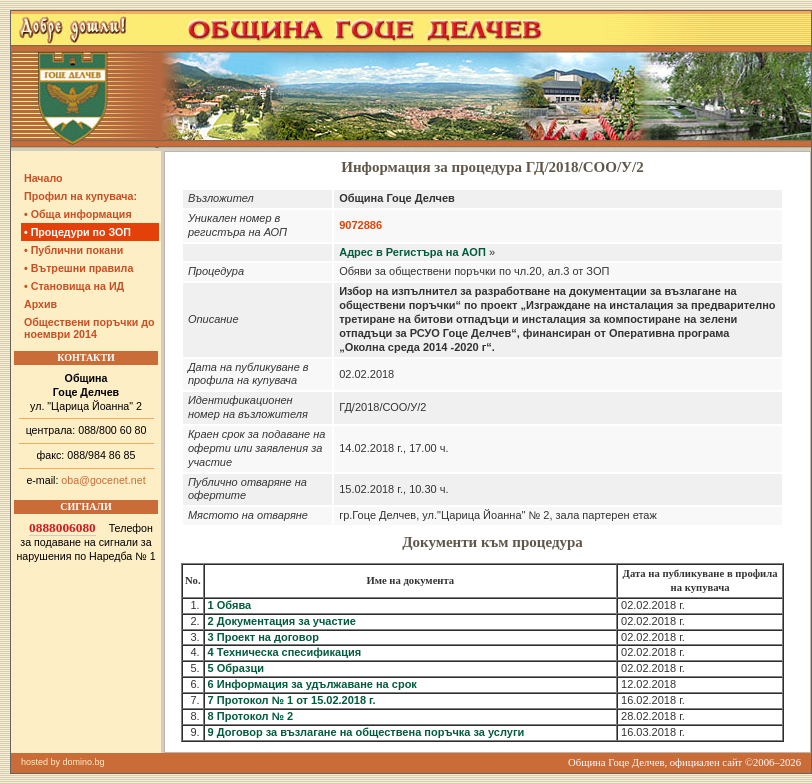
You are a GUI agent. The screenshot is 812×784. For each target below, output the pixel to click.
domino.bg (84, 762)
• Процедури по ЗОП (77, 232)
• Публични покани (73, 250)
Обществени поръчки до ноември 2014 (89, 328)
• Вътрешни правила (78, 268)
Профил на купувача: (80, 196)
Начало (43, 178)
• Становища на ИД (74, 286)
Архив (40, 304)
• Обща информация (78, 214)
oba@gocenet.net (103, 480)
